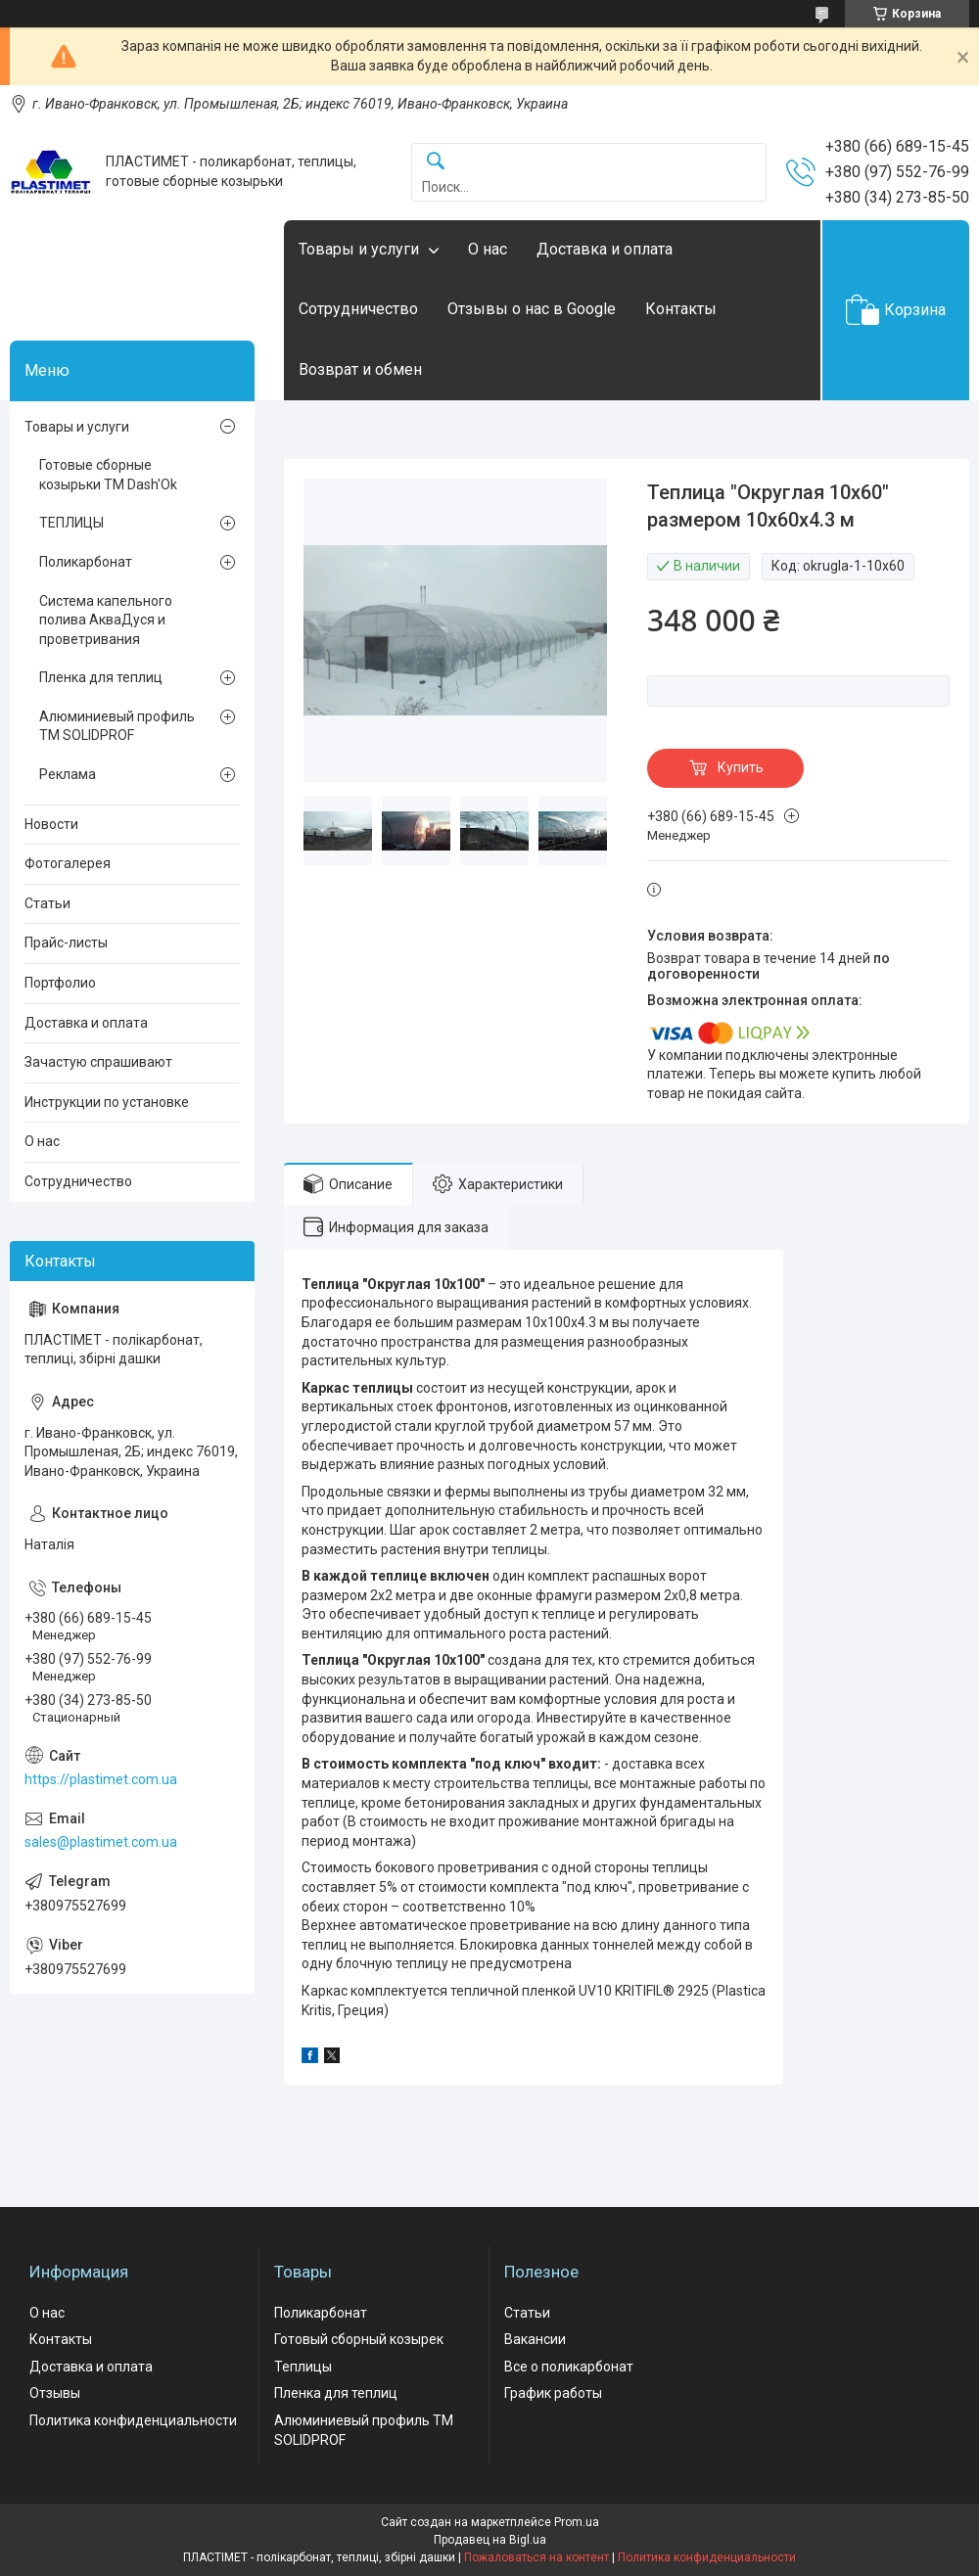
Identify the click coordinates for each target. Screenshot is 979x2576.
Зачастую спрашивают (98, 1062)
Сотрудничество (358, 308)
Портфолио (60, 982)
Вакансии (535, 2339)
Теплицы (303, 2366)
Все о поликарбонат (568, 2366)
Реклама (67, 774)
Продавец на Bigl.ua (490, 2540)
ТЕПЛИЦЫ (71, 522)
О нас (487, 249)
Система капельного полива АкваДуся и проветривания (105, 620)
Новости (51, 824)
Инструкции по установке (106, 1102)
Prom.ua (576, 2522)
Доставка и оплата (604, 249)
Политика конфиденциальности (133, 2420)
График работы (553, 2393)
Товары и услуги (359, 249)
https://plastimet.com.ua (100, 1779)
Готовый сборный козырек (358, 2339)
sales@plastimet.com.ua (100, 1842)
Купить (741, 767)
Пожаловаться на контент (536, 2557)
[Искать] (435, 162)
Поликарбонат (85, 562)
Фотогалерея (67, 863)
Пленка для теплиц (101, 677)
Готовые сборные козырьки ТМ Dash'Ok (108, 474)
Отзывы (54, 2393)
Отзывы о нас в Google (531, 308)
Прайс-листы (66, 942)
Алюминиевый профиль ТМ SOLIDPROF (117, 726)
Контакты (681, 308)
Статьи (47, 903)
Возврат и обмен (360, 369)
